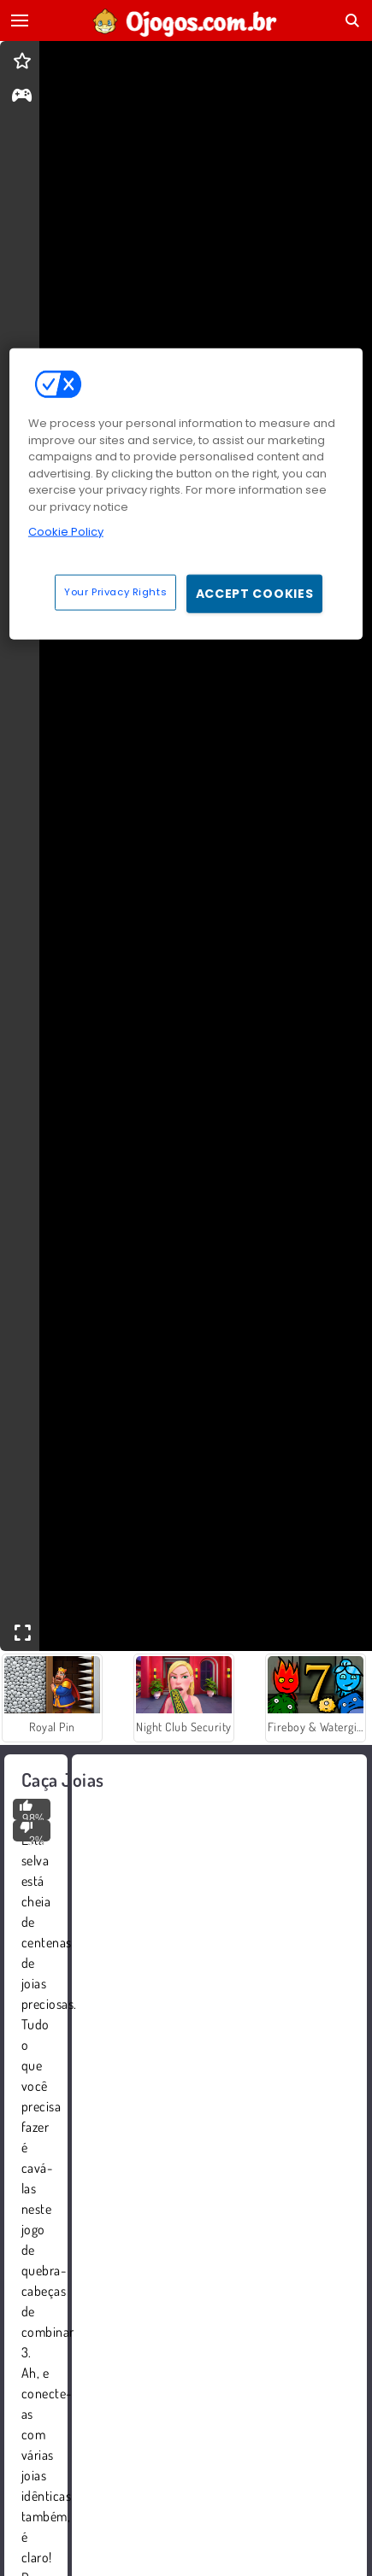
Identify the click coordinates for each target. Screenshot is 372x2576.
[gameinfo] (22, 97)
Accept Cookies (255, 593)
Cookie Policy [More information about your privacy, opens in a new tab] (65, 532)
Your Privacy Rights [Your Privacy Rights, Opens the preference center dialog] (115, 592)
